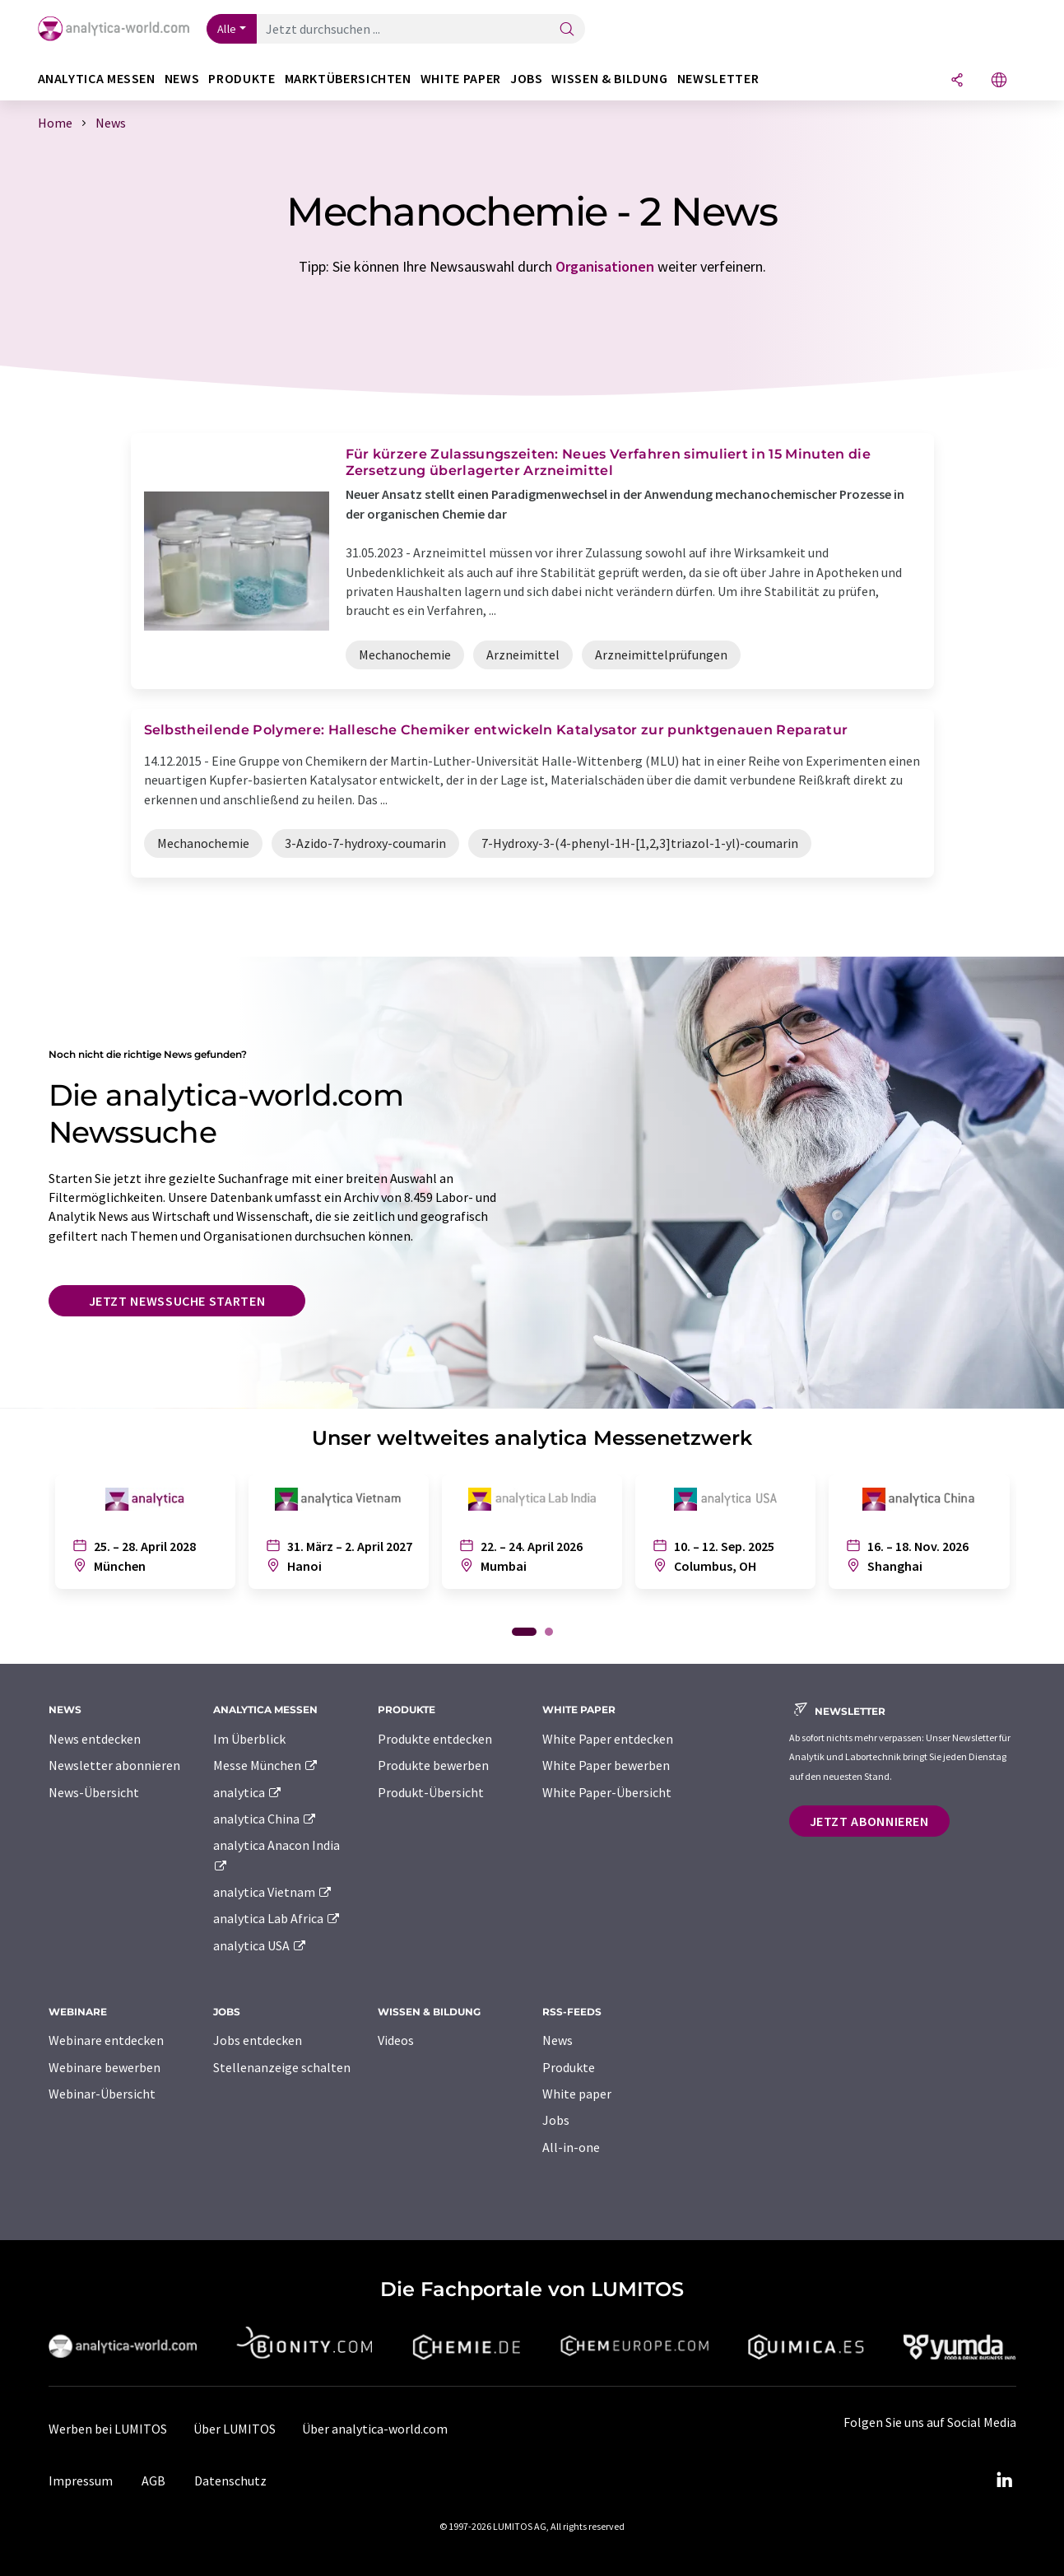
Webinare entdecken (106, 2040)
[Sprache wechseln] (999, 81)
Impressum (81, 2480)
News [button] (182, 78)
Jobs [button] (526, 78)
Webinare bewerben (104, 2067)
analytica (248, 1792)
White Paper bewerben (606, 1765)
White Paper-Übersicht (606, 1792)
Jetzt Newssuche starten (177, 1301)
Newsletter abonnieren (114, 1765)
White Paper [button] (460, 78)
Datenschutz (230, 2480)
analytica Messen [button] (97, 78)
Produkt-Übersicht (431, 1792)
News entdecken (95, 1739)
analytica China (265, 1818)
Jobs (555, 2120)
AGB (153, 2480)
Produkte (568, 2067)
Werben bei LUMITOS (108, 2428)
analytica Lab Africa (277, 1918)
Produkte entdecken (435, 1739)
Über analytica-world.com (375, 2428)
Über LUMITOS (234, 2428)
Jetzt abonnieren (869, 1821)
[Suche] (566, 30)
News (557, 2040)
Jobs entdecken (257, 2040)
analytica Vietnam (273, 1892)
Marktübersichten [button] (348, 78)
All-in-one (571, 2147)
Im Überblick (249, 1739)
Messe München (266, 1765)
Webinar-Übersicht (102, 2093)
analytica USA (260, 1945)
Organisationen (604, 266)
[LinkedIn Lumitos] (1004, 2480)
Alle (227, 28)
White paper (576, 2093)
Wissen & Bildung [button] (609, 78)
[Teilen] (957, 81)
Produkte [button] (241, 78)
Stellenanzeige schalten (282, 2067)
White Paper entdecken (607, 1739)
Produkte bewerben (433, 1765)
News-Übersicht (94, 1792)
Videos (396, 2040)
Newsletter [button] (718, 78)
